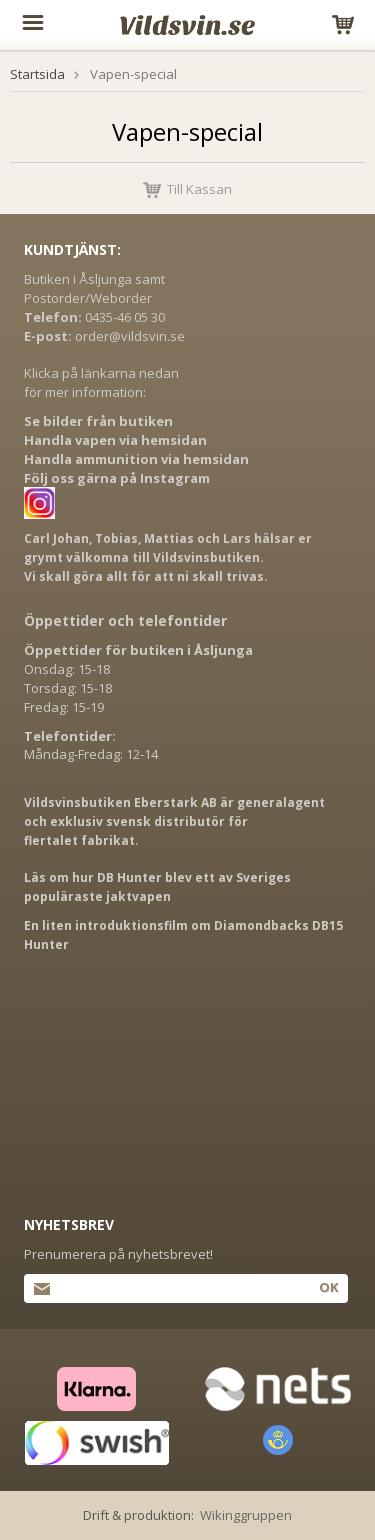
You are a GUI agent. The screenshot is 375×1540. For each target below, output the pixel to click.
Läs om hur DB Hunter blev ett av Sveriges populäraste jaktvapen (157, 887)
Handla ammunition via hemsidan (136, 459)
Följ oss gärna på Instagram (117, 478)
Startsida (37, 74)
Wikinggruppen (246, 1515)
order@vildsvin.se (130, 336)
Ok (328, 1287)
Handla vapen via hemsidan (115, 440)
